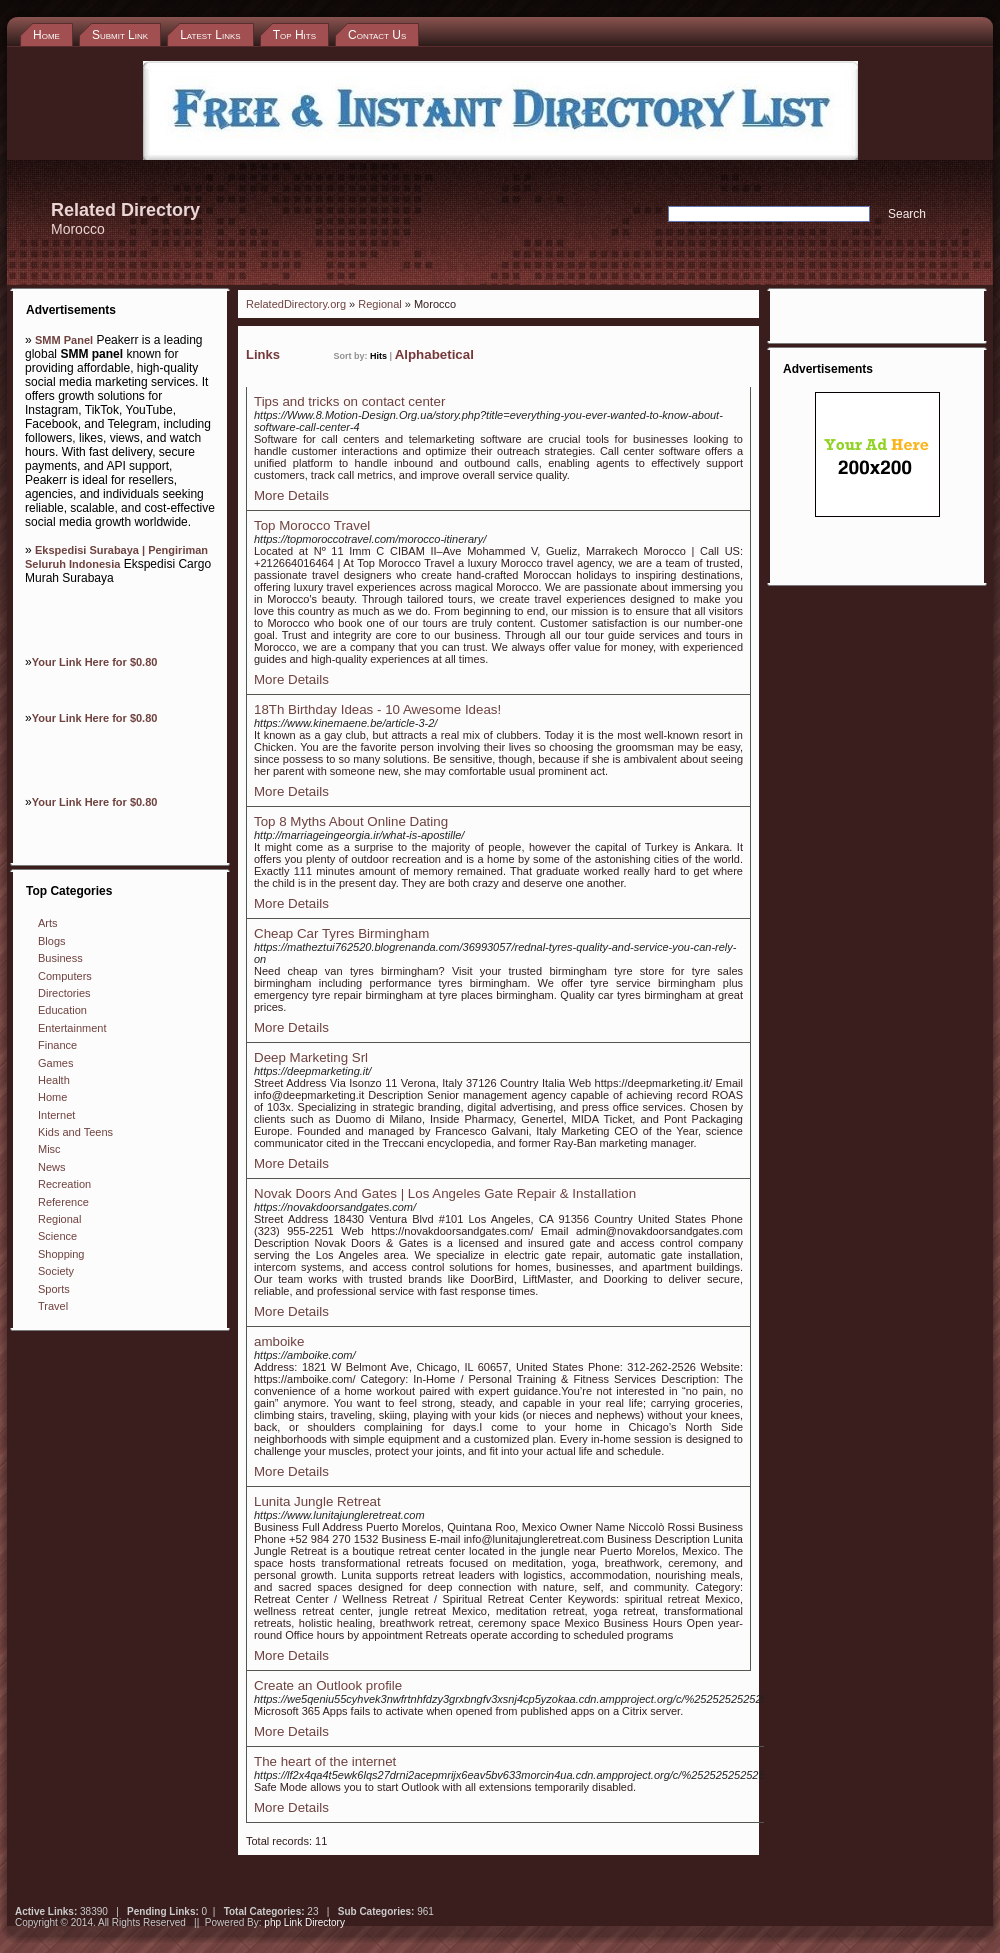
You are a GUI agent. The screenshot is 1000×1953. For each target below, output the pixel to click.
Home (52, 1097)
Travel (53, 1306)
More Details (291, 495)
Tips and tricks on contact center (349, 401)
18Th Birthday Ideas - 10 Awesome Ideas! (377, 709)
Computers (65, 976)
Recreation (64, 1184)
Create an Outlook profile (328, 1685)
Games (55, 1063)
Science (57, 1236)
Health (54, 1080)
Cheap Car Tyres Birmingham (341, 933)
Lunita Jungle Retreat (317, 1501)
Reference (63, 1202)
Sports (54, 1289)
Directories (64, 993)
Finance (57, 1045)
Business (60, 958)
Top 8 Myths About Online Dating (351, 821)
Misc (49, 1149)
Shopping (61, 1254)
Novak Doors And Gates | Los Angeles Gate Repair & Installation (445, 1193)
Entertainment (72, 1028)
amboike (279, 1341)
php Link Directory (304, 1922)
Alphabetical (434, 354)
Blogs (52, 941)
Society (56, 1271)
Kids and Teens (75, 1132)
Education (62, 1010)
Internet (56, 1115)
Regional (59, 1219)
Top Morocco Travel (312, 525)
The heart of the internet (325, 1761)
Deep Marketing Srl (311, 1057)
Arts (48, 923)
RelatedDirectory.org (296, 304)
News (52, 1167)
